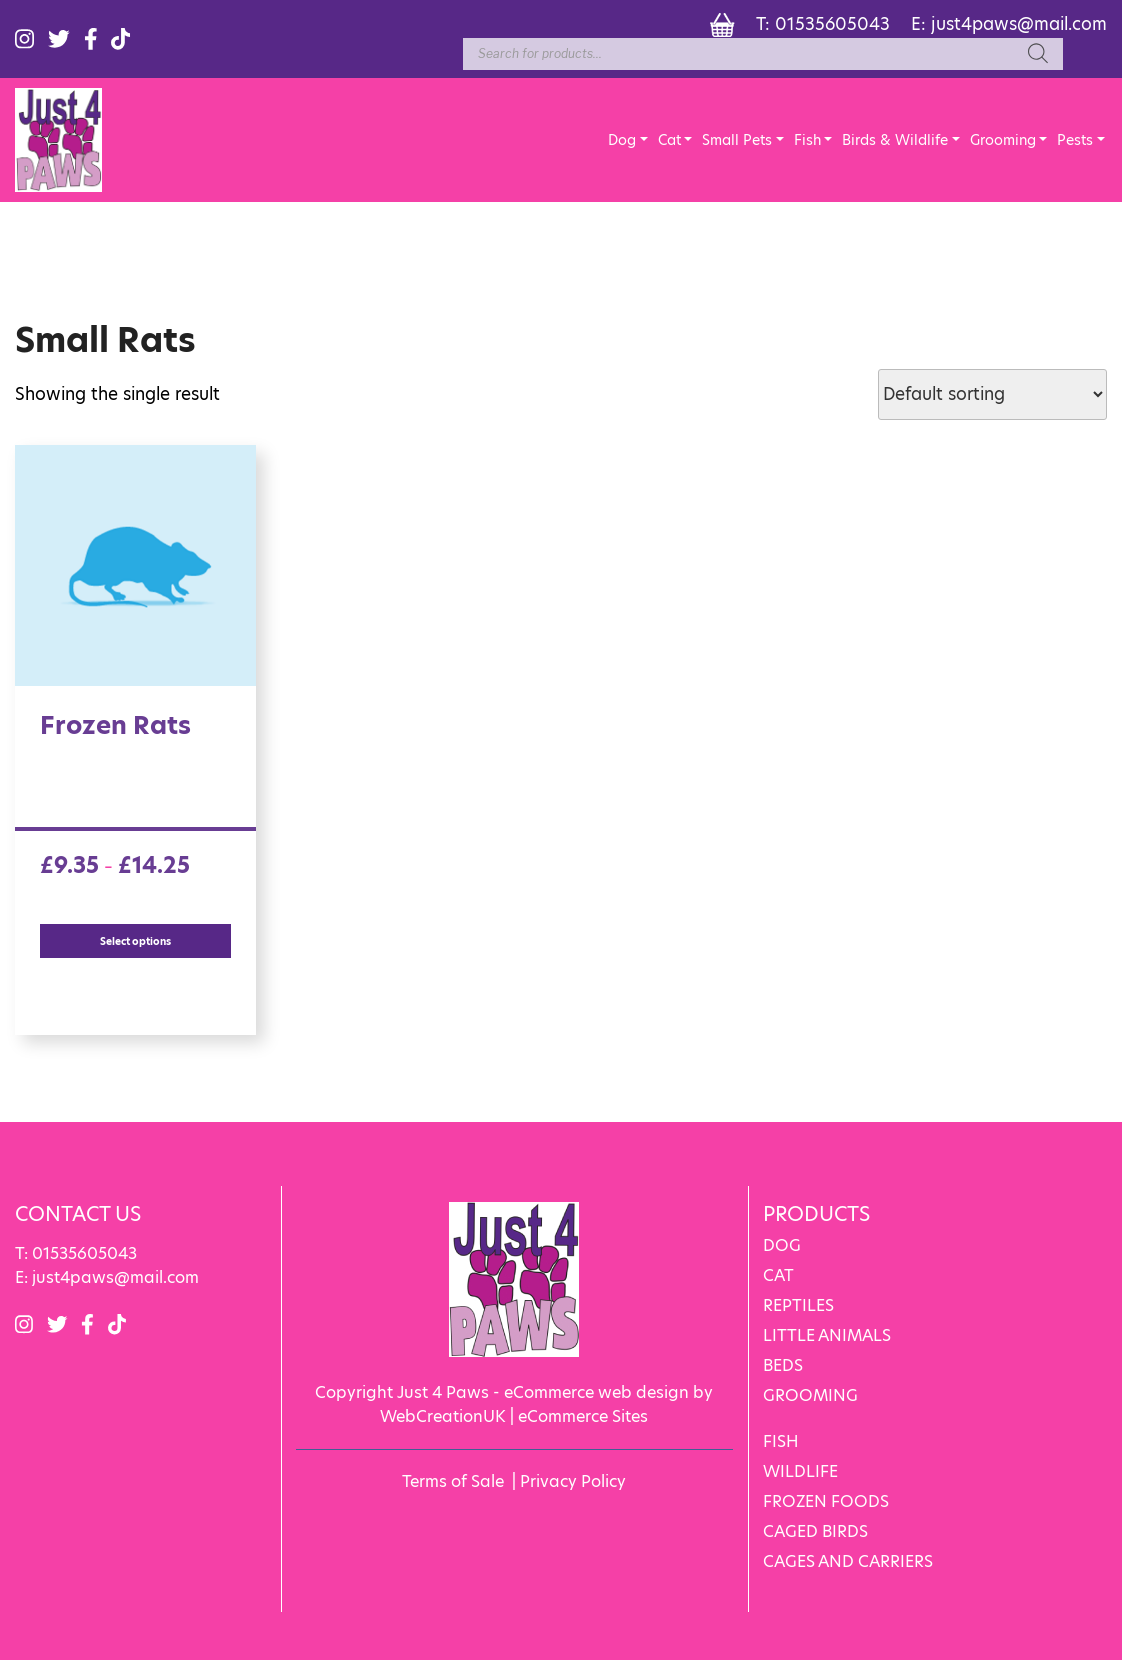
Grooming (1003, 140)
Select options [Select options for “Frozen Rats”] (135, 941)
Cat (669, 140)
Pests (1075, 140)
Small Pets (737, 140)
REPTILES (798, 1305)
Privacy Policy (573, 1481)
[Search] (1038, 54)
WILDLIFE (800, 1471)
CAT (778, 1275)
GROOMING (810, 1395)
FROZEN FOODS (826, 1501)
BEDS (783, 1365)
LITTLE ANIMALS (827, 1335)
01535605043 (832, 24)
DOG (782, 1245)
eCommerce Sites (583, 1416)
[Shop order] (992, 394)
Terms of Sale (453, 1481)
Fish (807, 140)
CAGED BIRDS (815, 1531)
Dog (622, 140)
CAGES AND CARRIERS (848, 1561)
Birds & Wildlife (895, 140)
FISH (781, 1441)
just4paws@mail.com (1019, 24)
